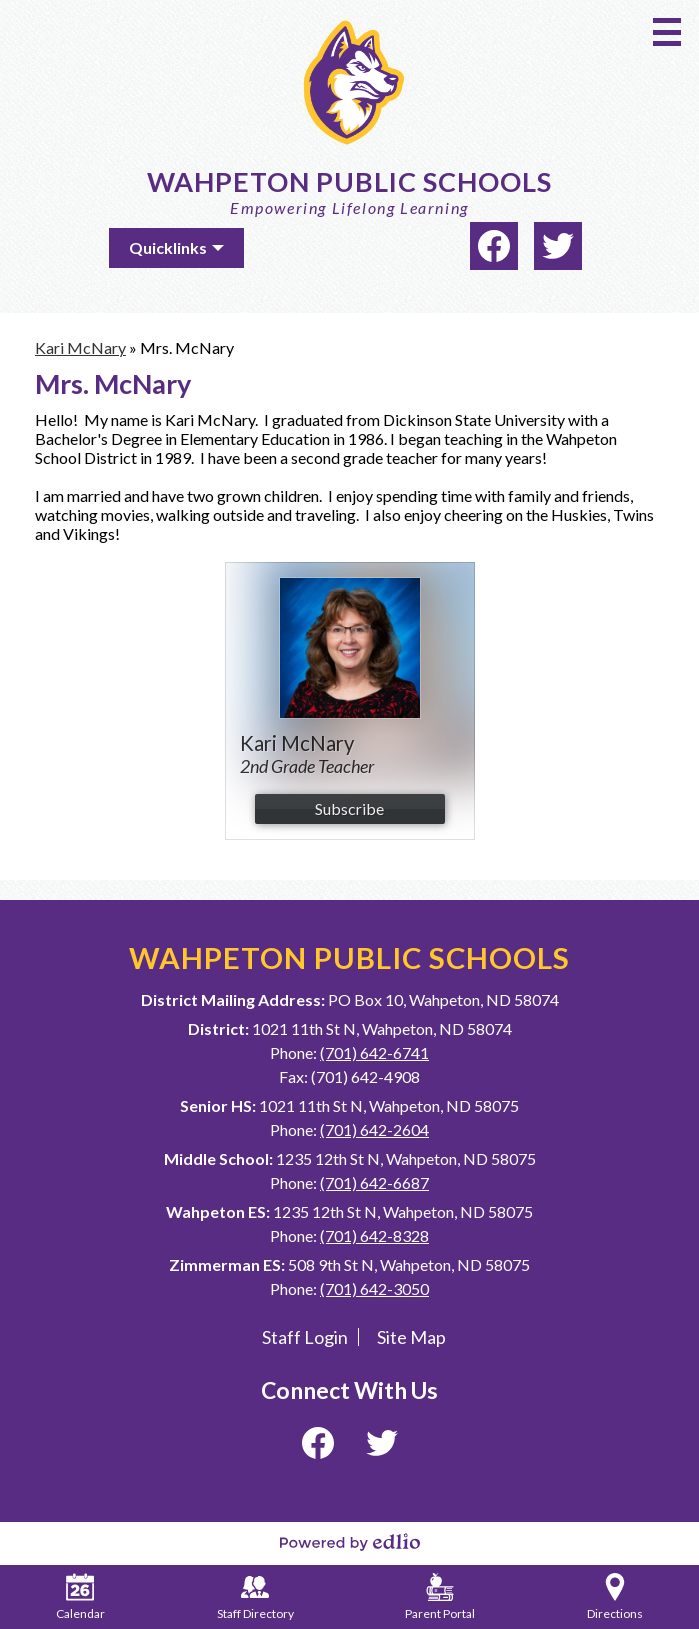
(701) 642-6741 (374, 1052)
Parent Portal (440, 1597)
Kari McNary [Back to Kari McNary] (80, 347)
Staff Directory (255, 1597)
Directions (615, 1597)
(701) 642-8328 (374, 1235)
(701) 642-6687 (374, 1182)
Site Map (411, 1337)
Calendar (80, 1597)
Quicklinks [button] (168, 247)
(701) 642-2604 (374, 1129)
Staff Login (305, 1337)
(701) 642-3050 (374, 1288)
